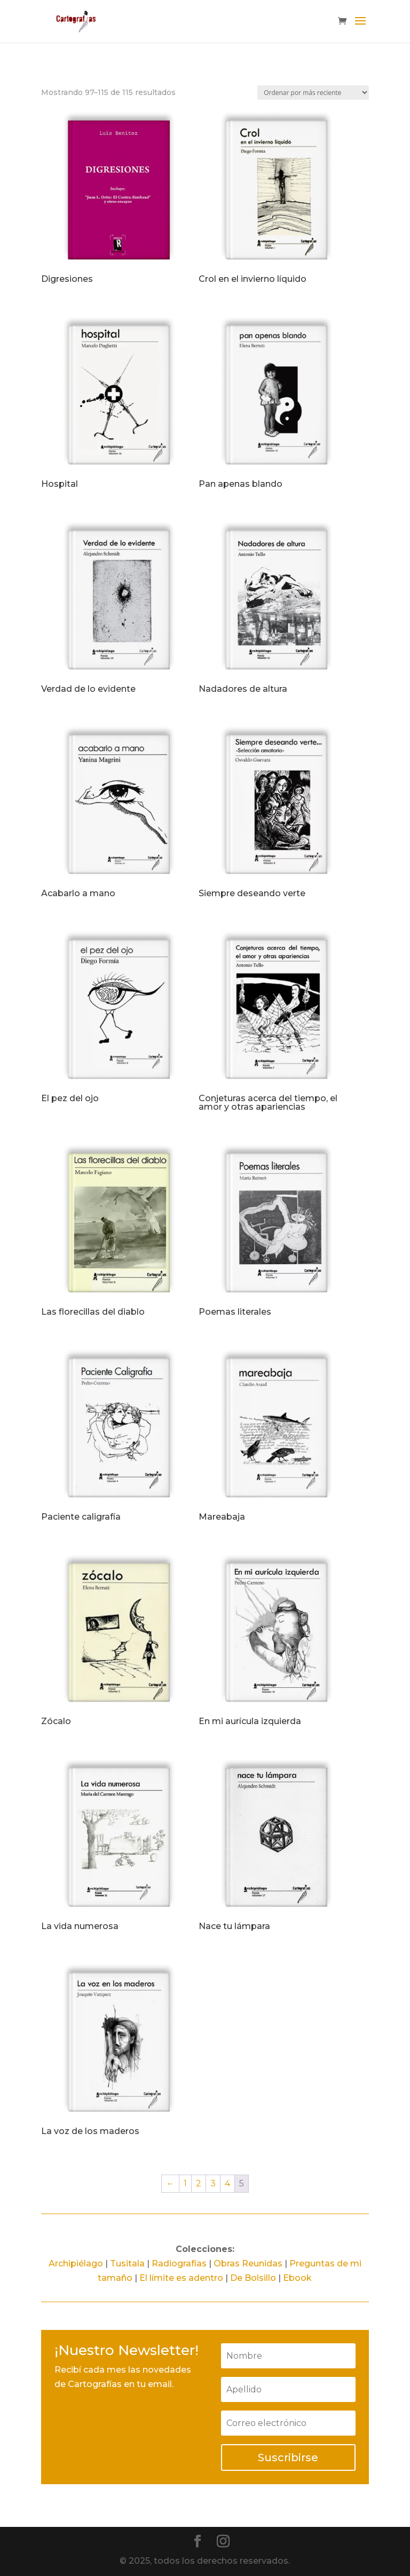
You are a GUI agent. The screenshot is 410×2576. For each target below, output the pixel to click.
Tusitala (127, 2263)
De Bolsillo (253, 2278)
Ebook (297, 2278)
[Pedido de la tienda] (313, 92)
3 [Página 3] (213, 2183)
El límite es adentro (181, 2278)
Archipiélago (76, 2263)
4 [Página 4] (227, 2183)
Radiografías (179, 2263)
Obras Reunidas (248, 2263)
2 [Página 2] (198, 2183)
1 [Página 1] (185, 2183)
